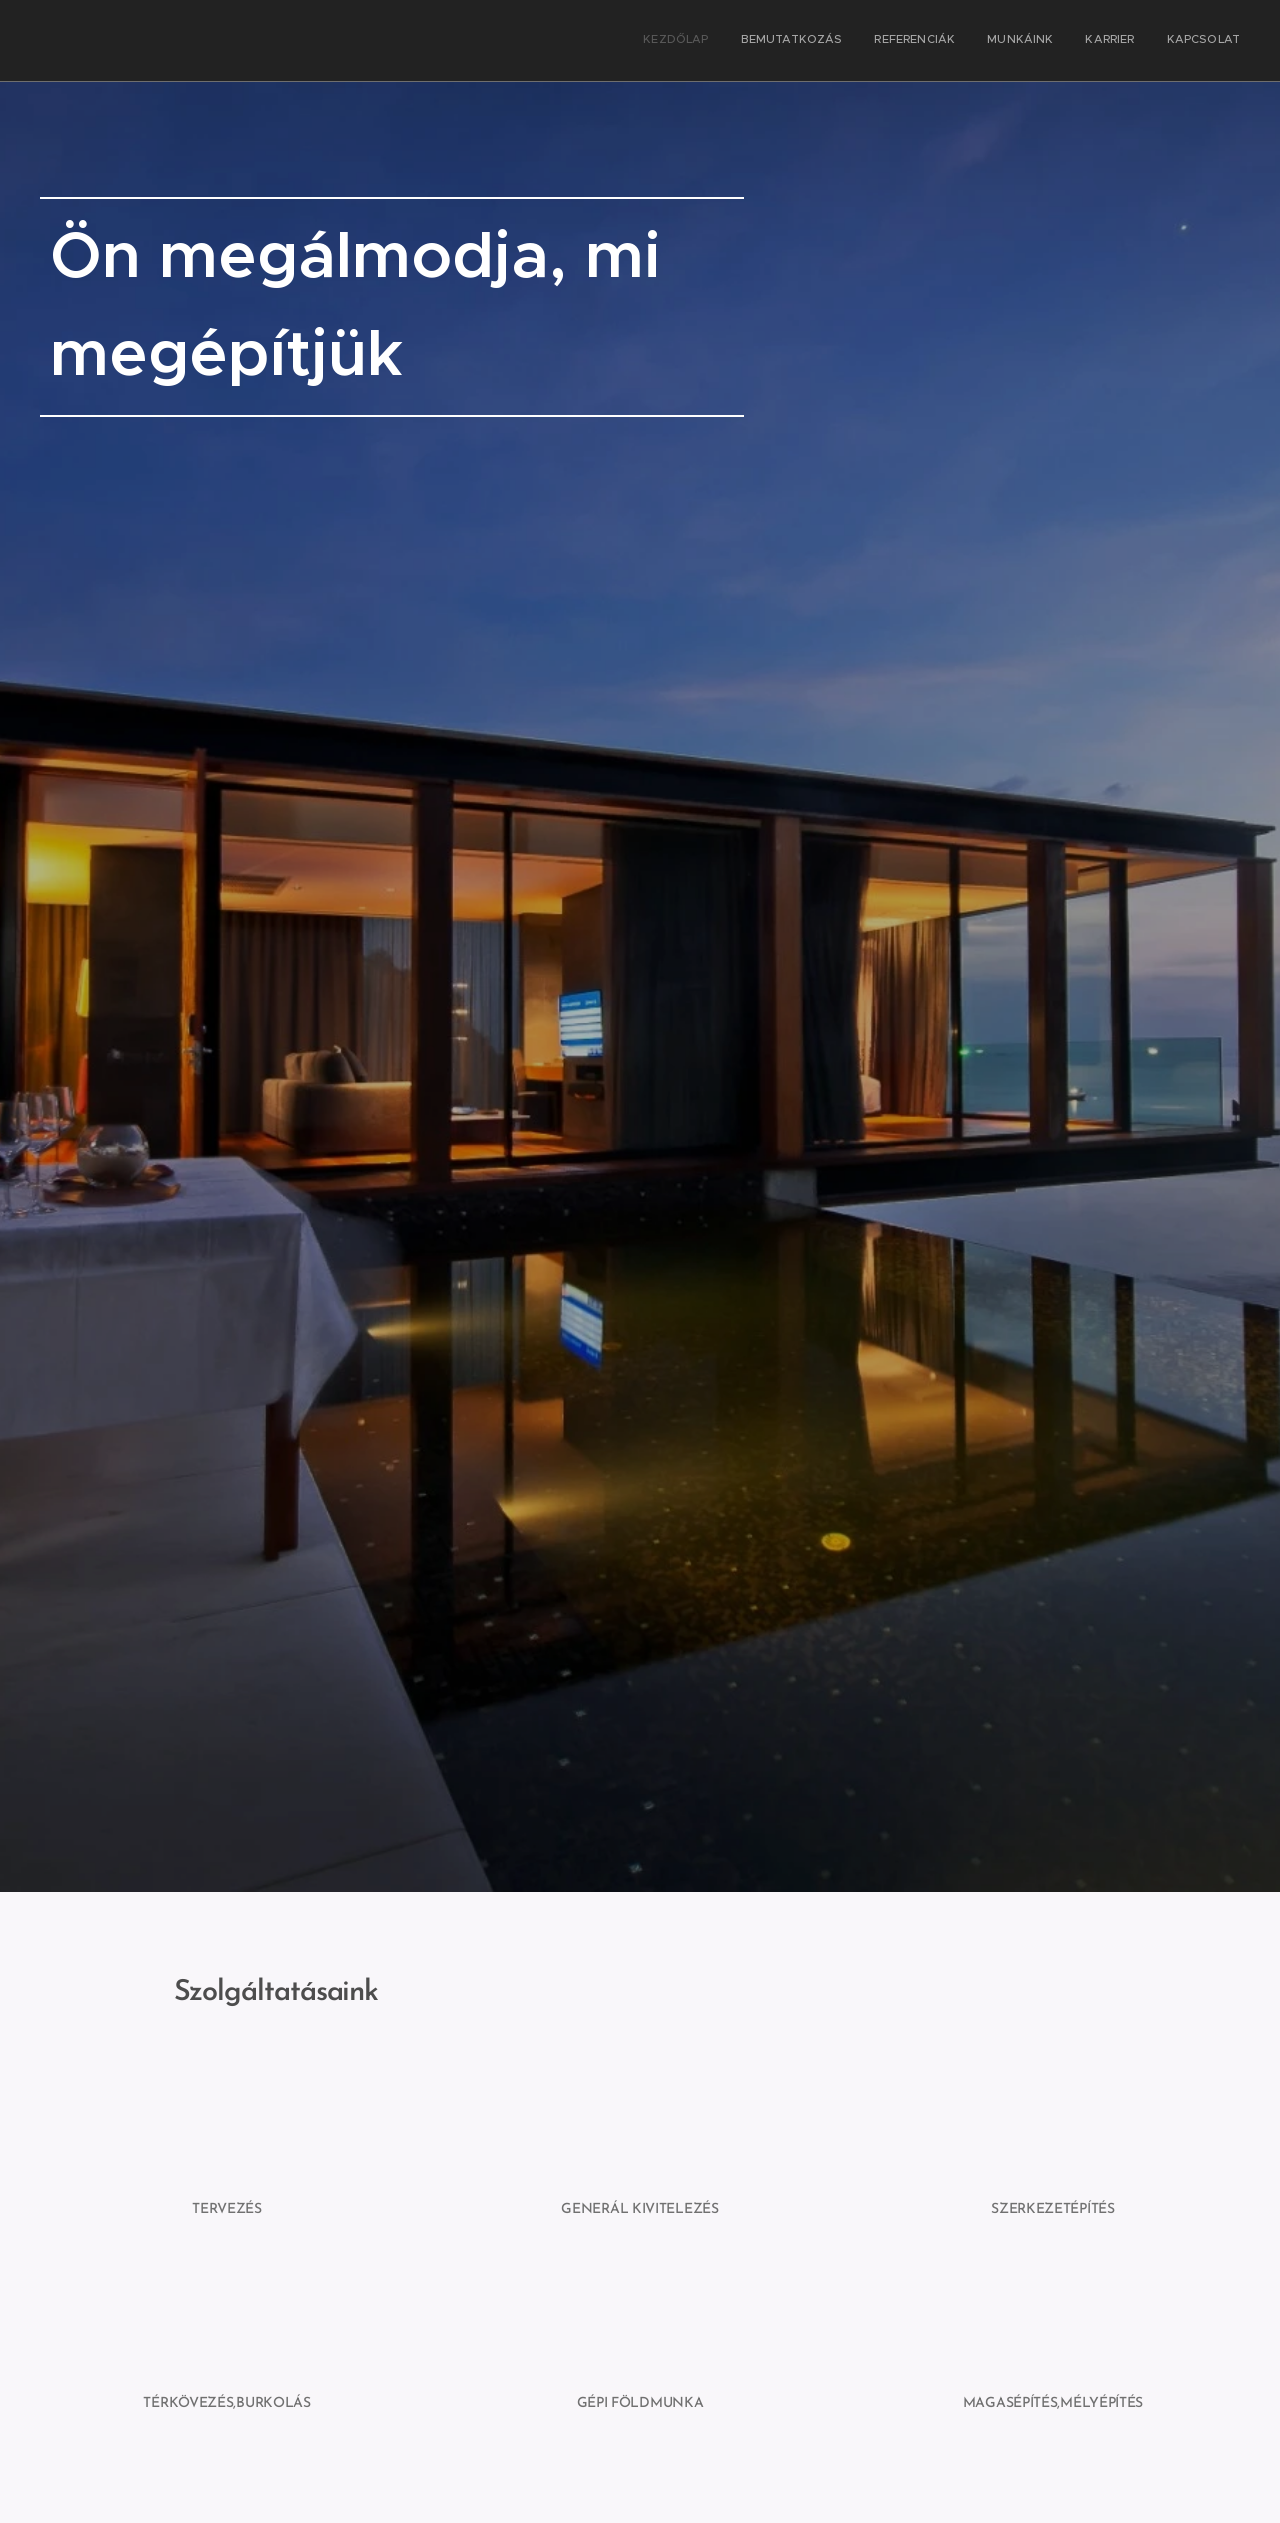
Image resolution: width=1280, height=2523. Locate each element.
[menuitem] (1085, 41)
